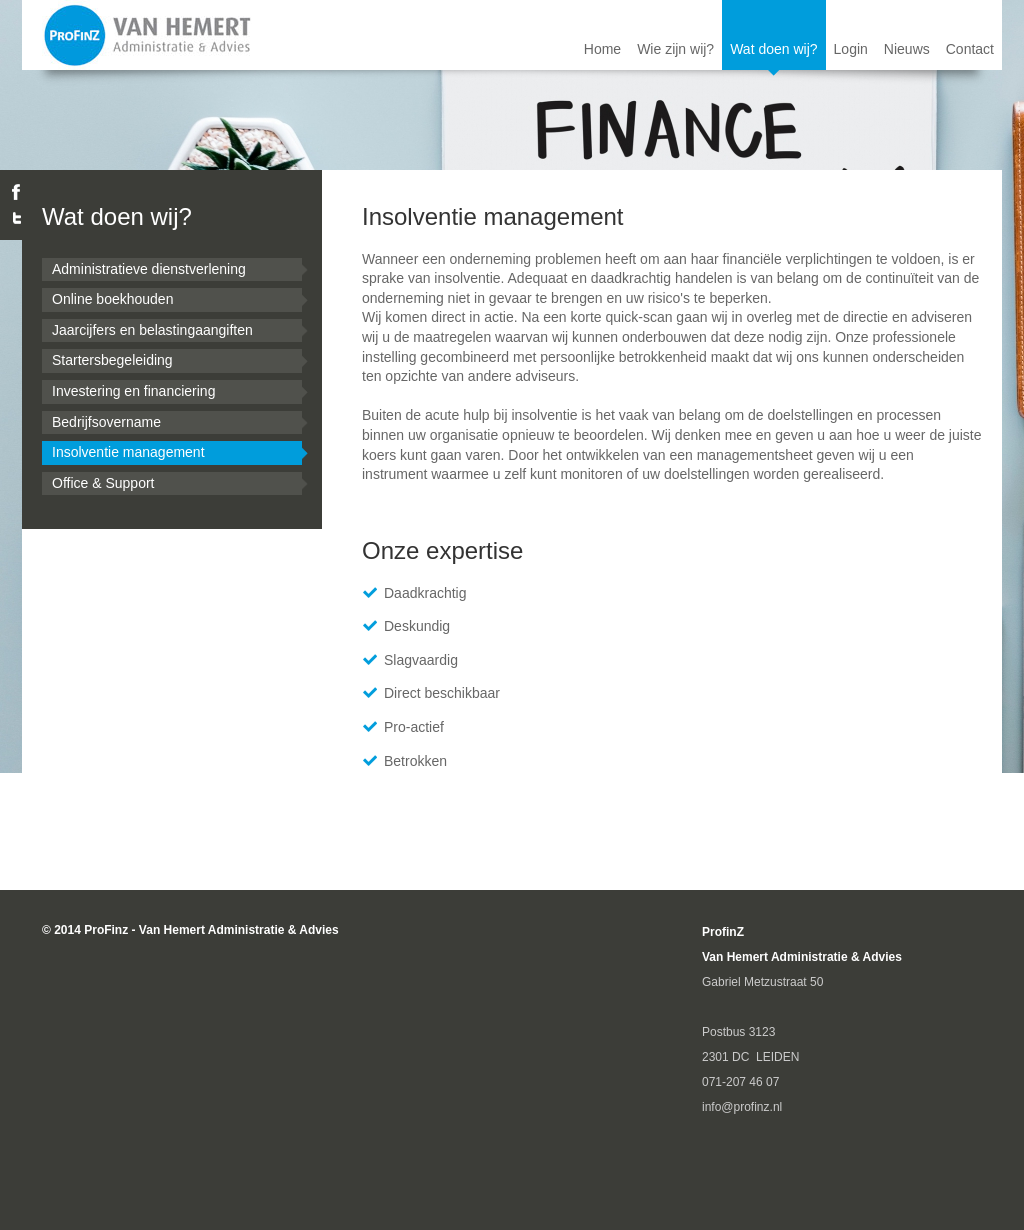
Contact (970, 49)
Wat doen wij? (773, 49)
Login (851, 49)
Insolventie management (128, 452)
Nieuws (907, 49)
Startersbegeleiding (112, 360)
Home (602, 49)
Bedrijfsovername (106, 422)
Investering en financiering (133, 391)
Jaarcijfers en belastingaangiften (152, 330)
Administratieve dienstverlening (149, 269)
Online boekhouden (112, 299)
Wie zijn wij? (675, 49)
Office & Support (103, 483)
